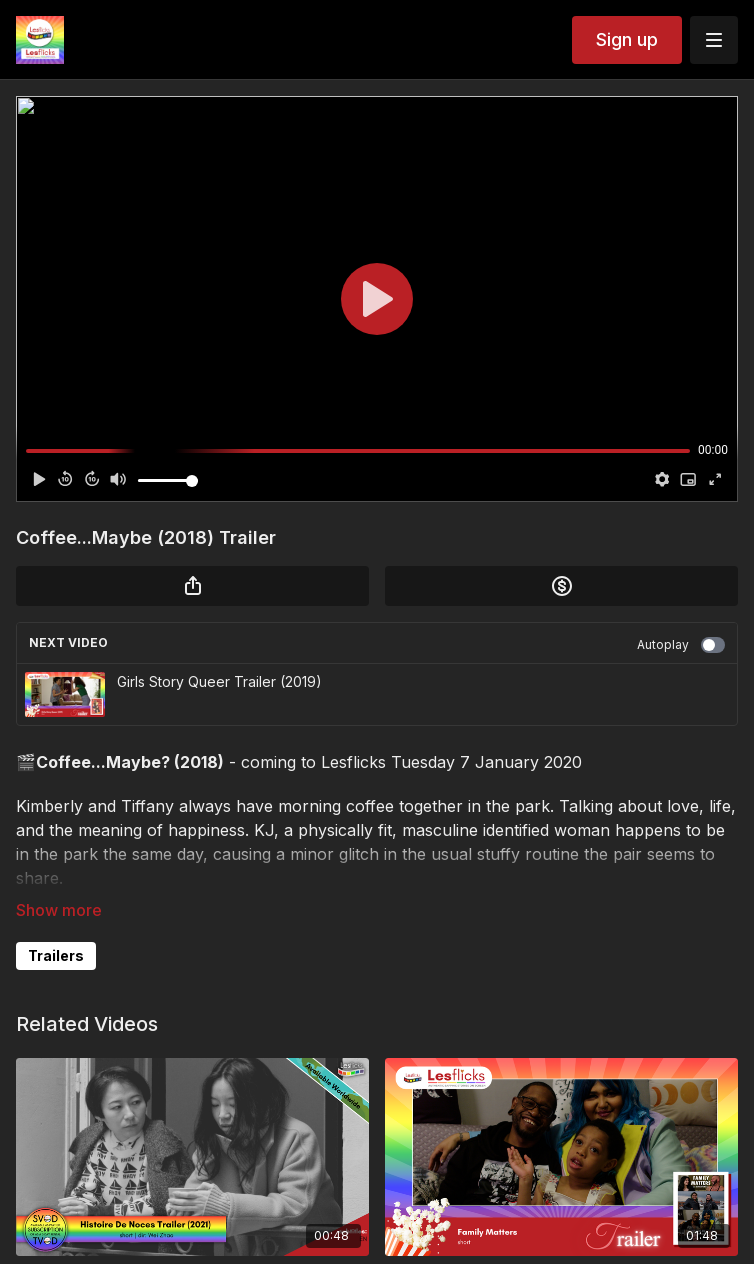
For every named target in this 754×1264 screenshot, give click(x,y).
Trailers (56, 955)
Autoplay (681, 645)
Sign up (627, 39)
